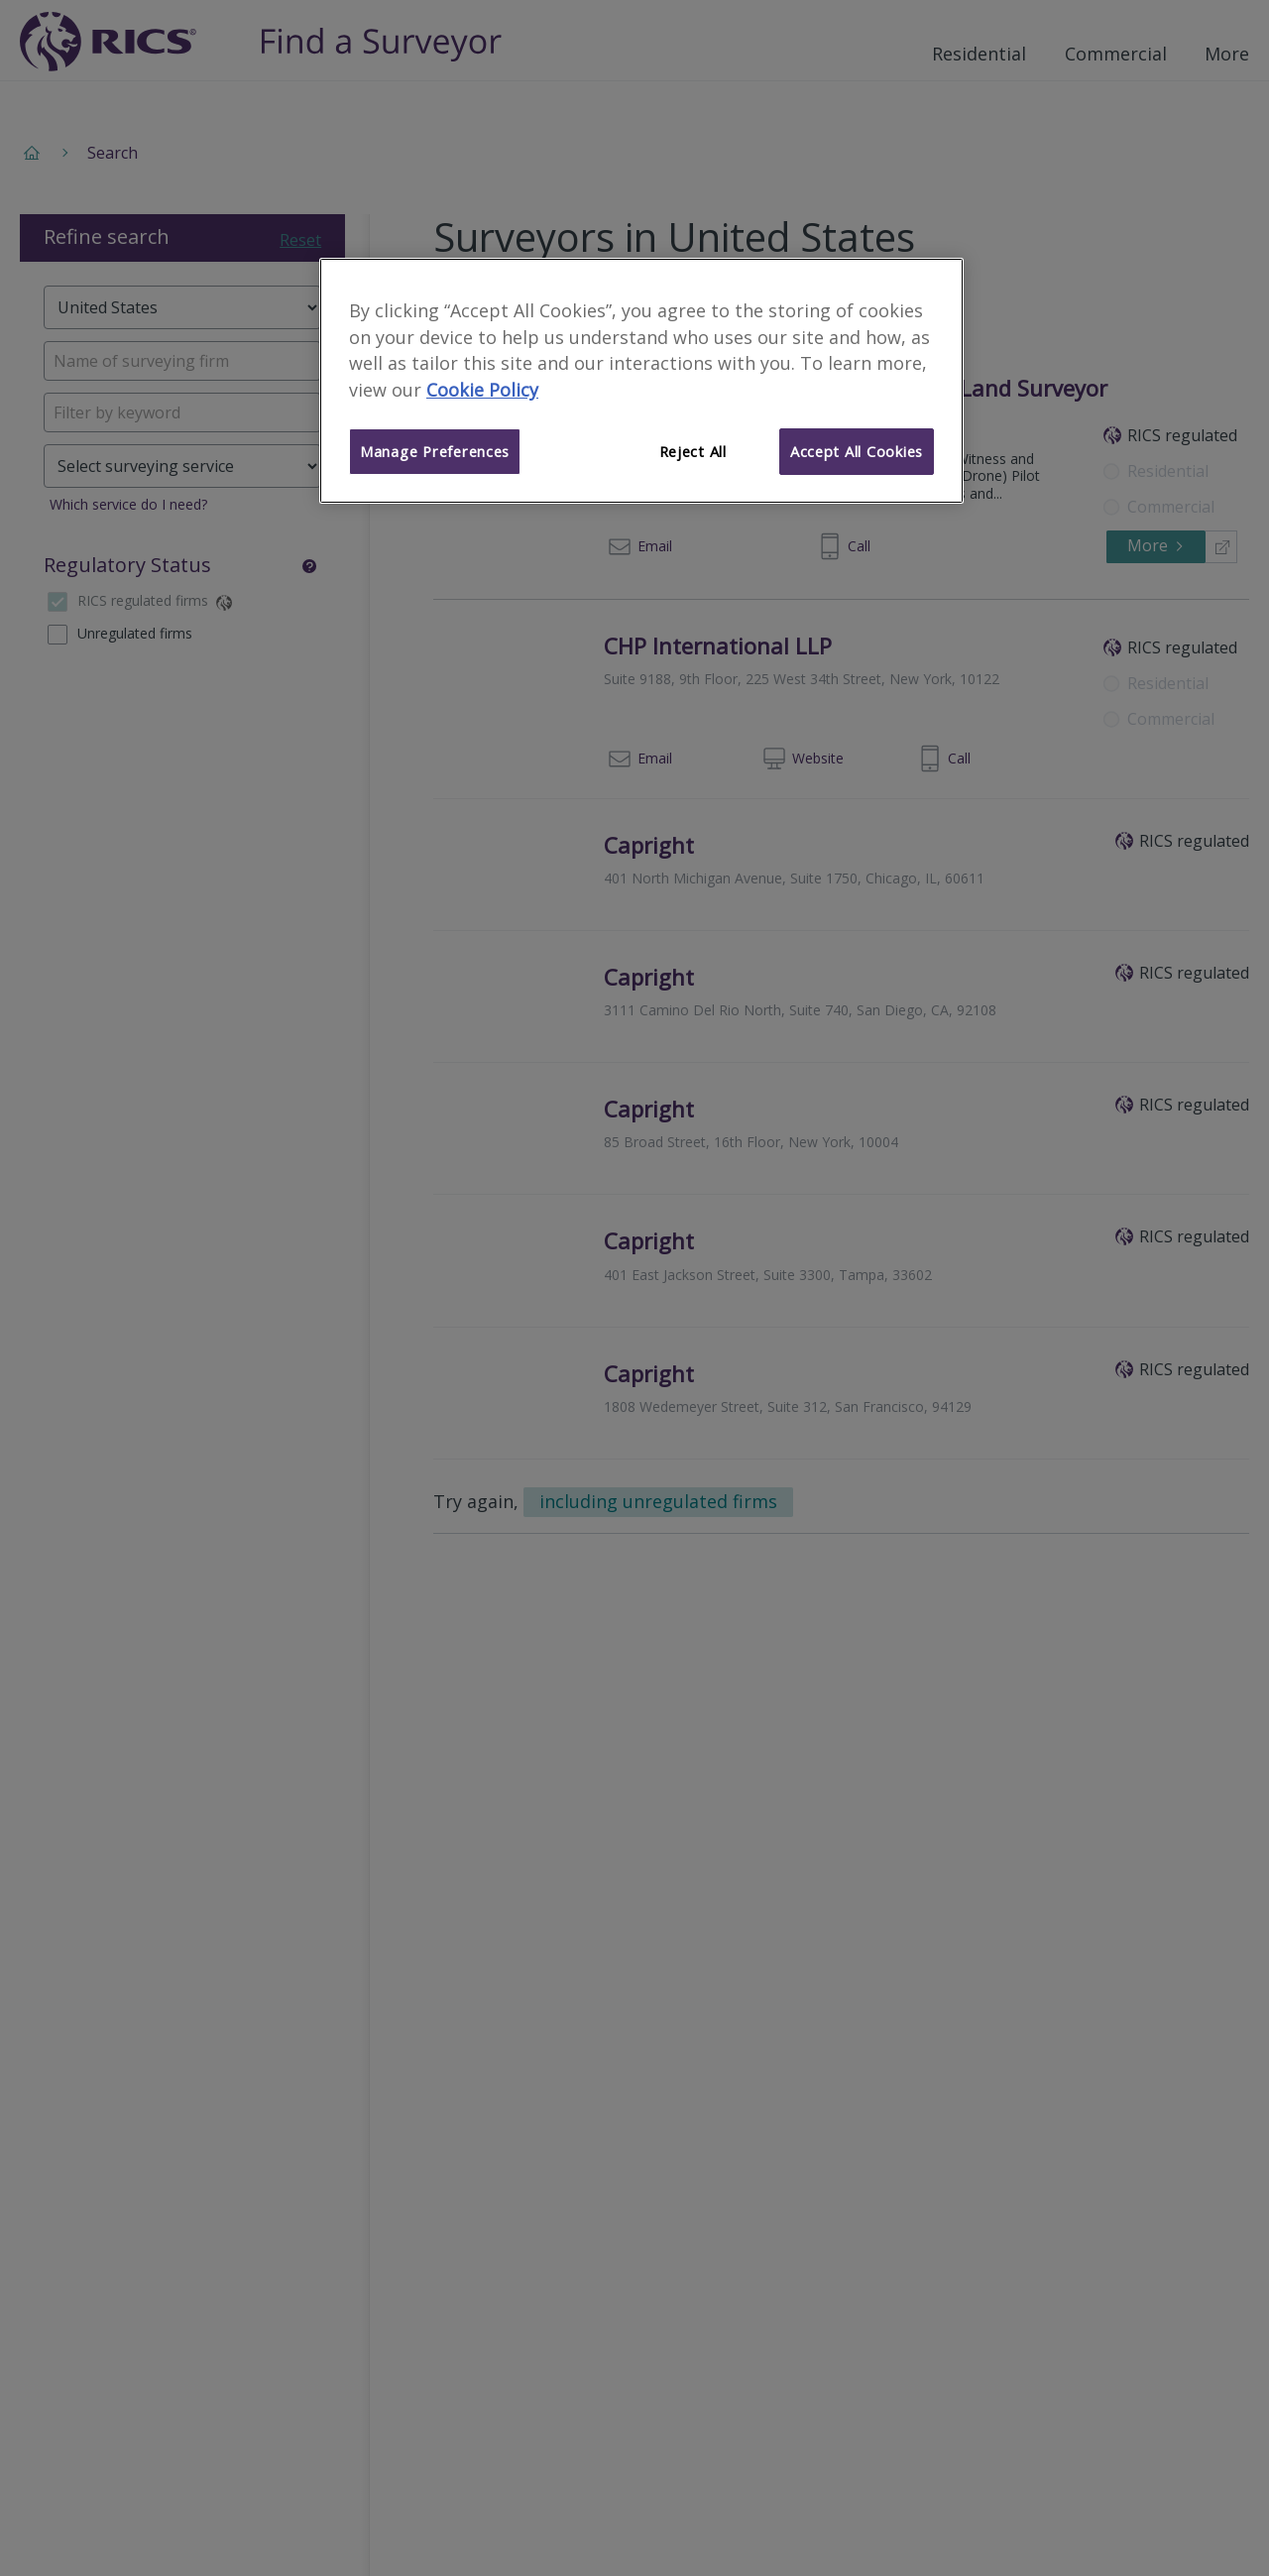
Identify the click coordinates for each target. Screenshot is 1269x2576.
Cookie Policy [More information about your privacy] (482, 390)
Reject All (693, 451)
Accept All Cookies (856, 451)
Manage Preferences (435, 451)
